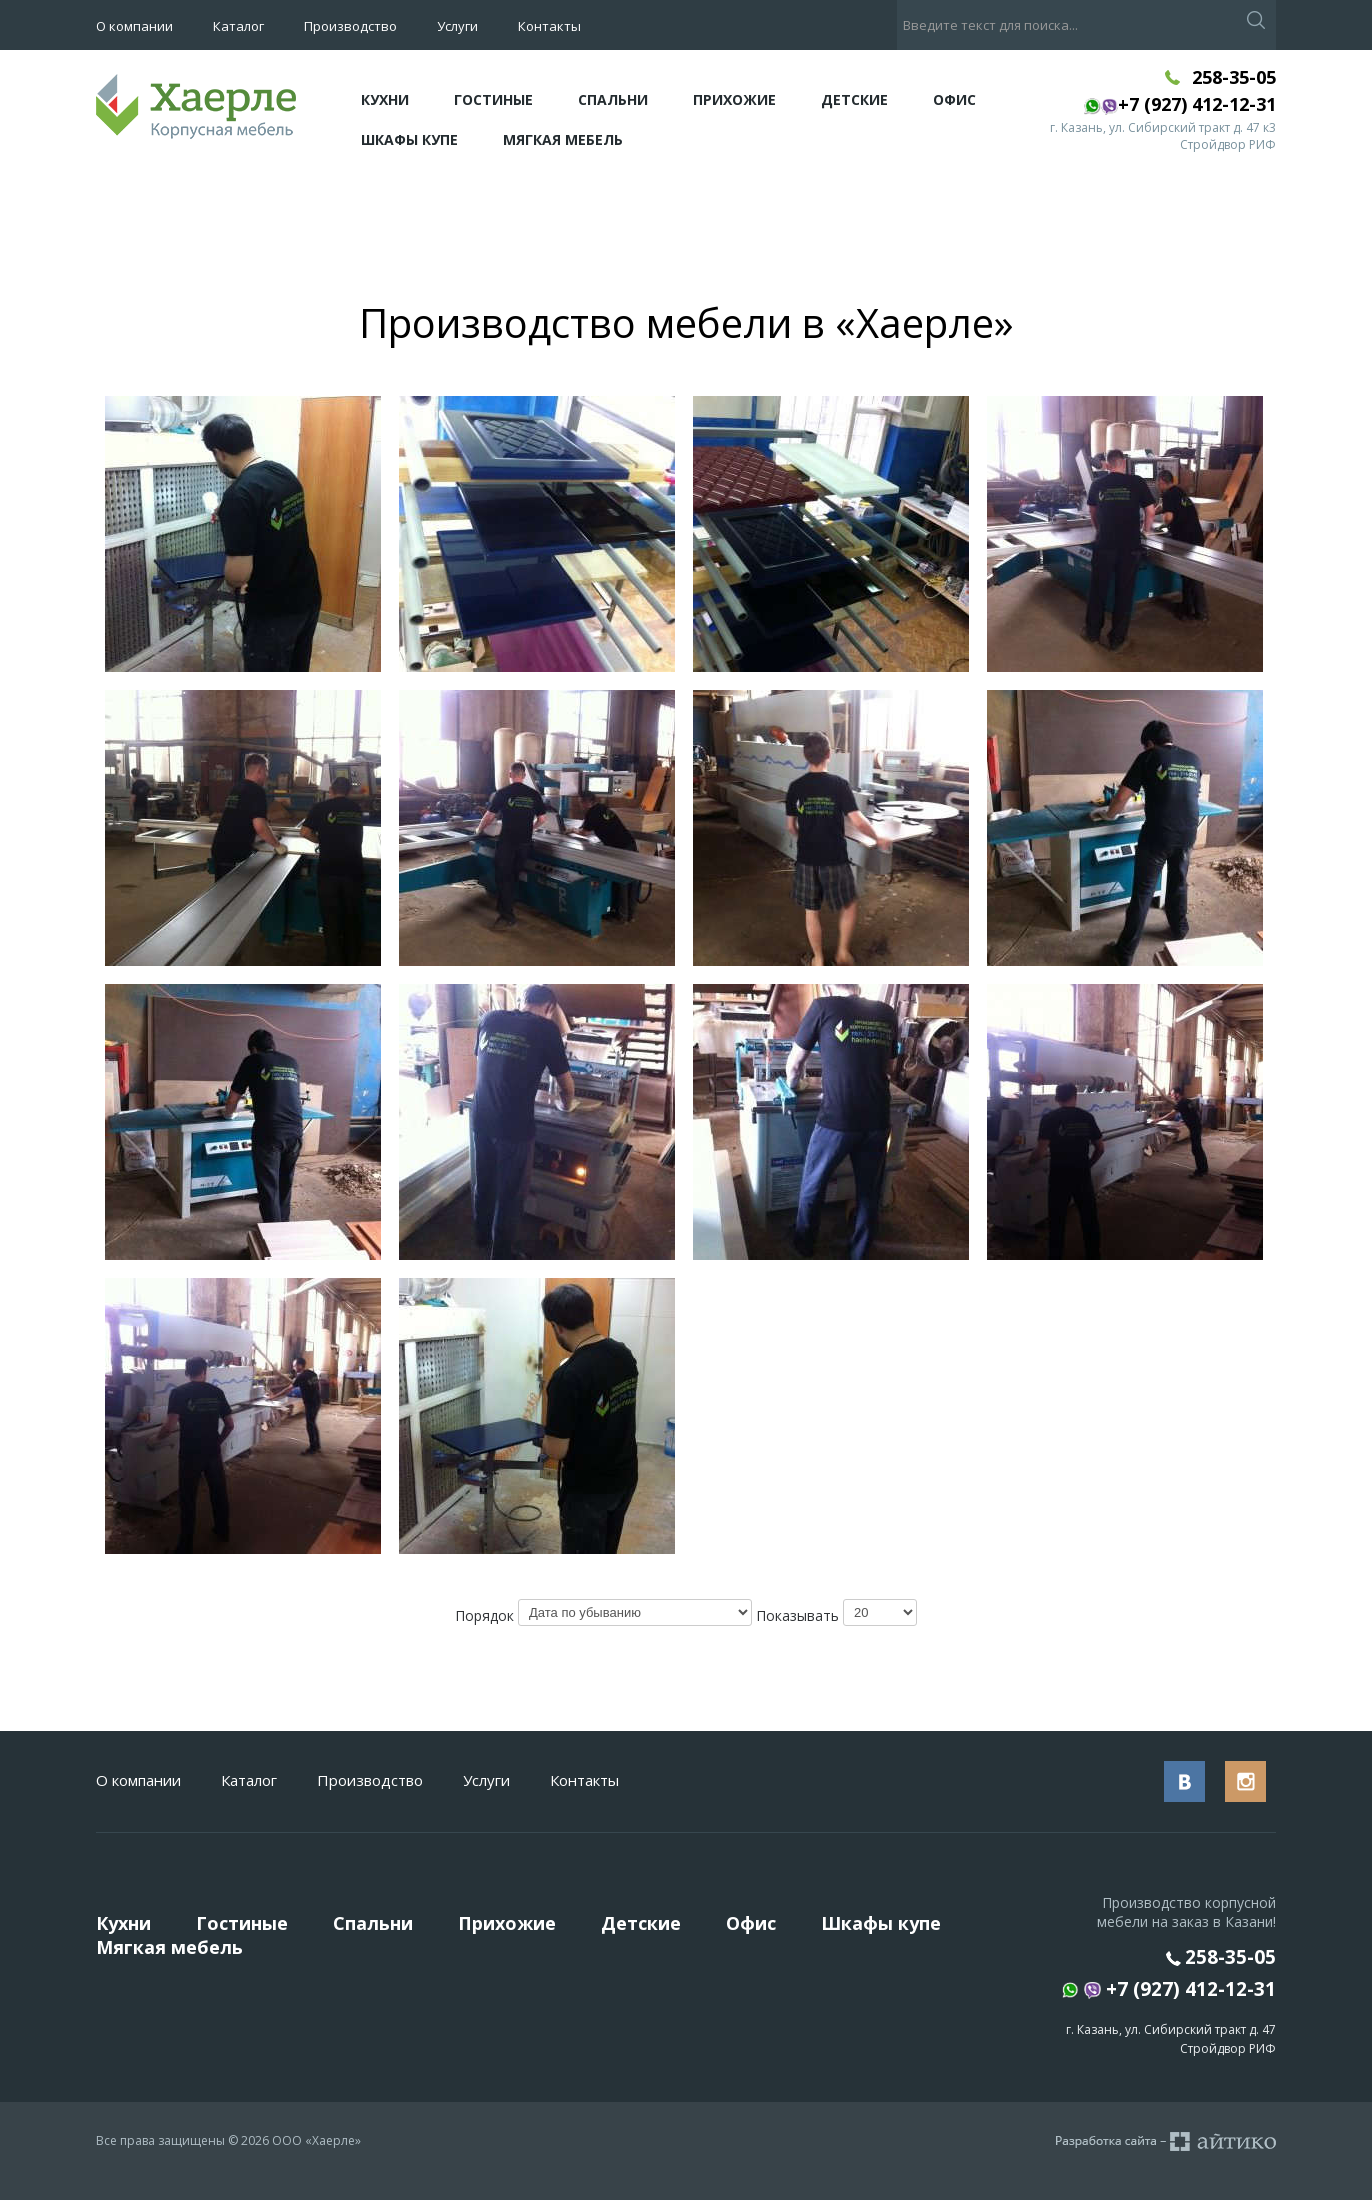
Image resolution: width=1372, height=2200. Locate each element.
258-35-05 (1234, 77)
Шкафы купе (409, 139)
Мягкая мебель (563, 139)
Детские (854, 99)
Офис (954, 99)
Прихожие (734, 99)
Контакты (549, 26)
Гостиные (493, 99)
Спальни (613, 99)
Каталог (238, 26)
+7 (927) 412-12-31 (1169, 1990)
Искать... (897, 0)
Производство (350, 26)
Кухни (385, 99)
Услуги (457, 26)
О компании (134, 26)
